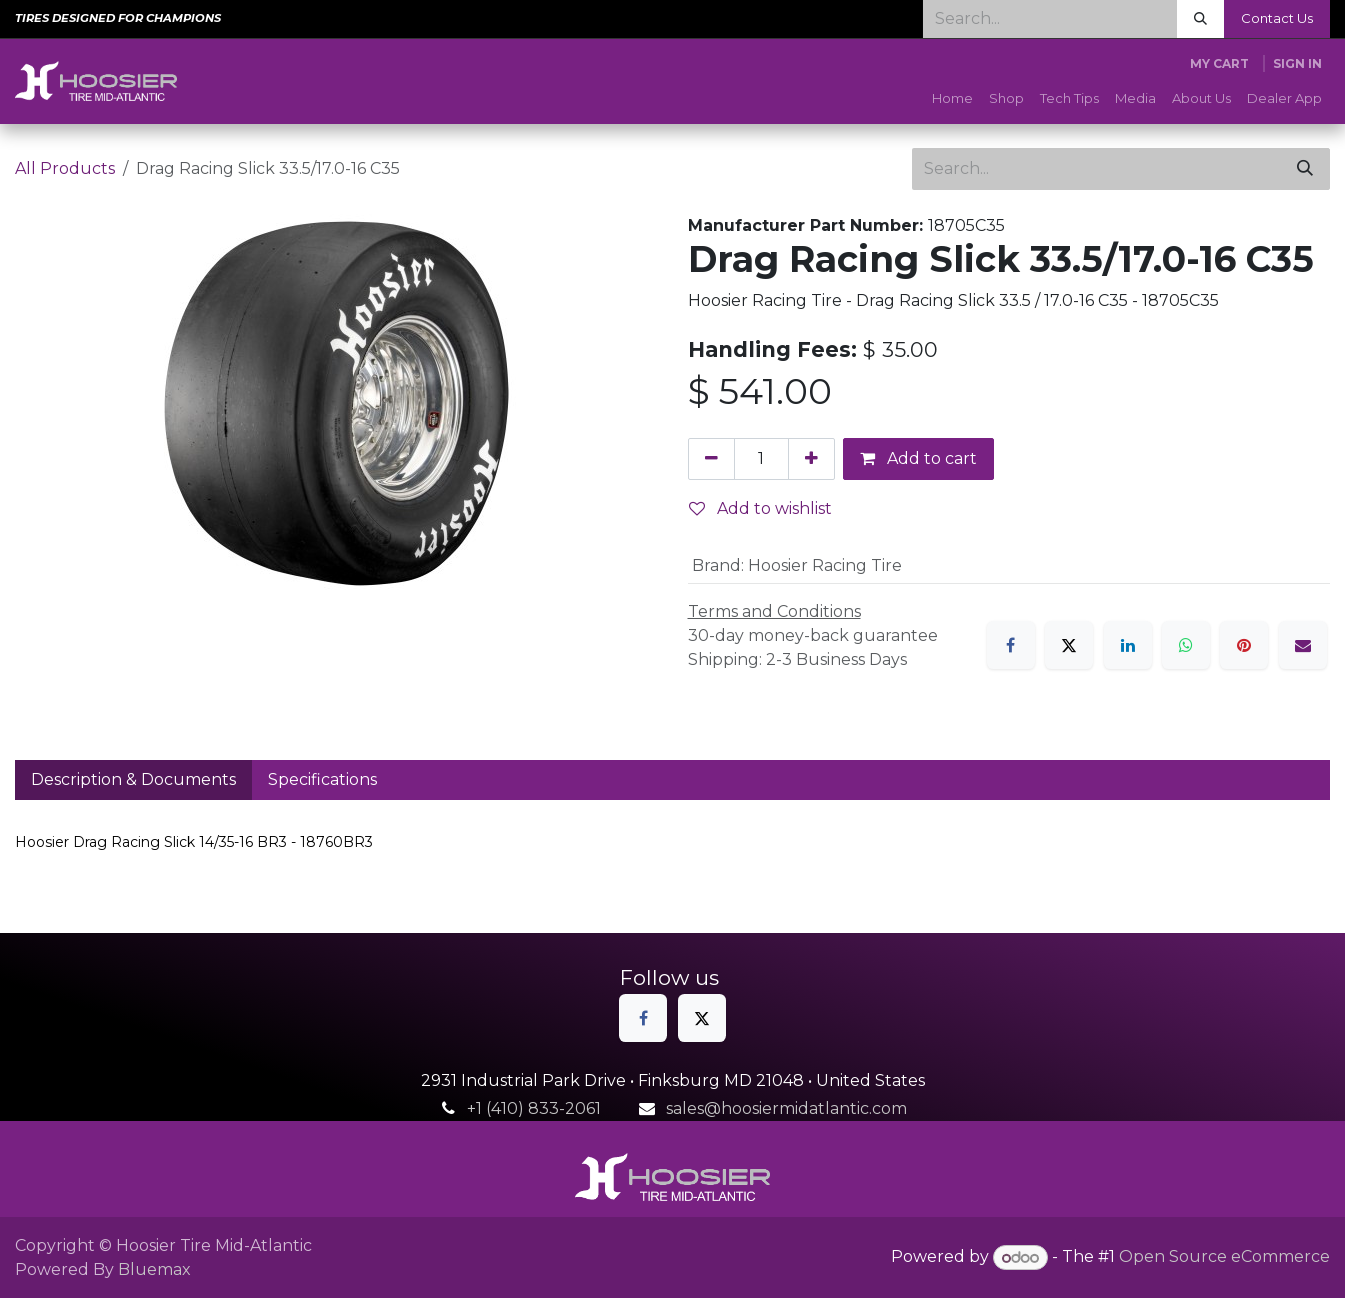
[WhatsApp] (1186, 645)
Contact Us (1277, 18)
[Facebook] (1011, 645)
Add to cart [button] (918, 458)
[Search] (1200, 19)
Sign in (1297, 63)
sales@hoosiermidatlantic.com (786, 1108)
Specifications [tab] (322, 779)
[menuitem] (952, 99)
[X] (1069, 645)
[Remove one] (711, 459)
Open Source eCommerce (1224, 1257)
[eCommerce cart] (1219, 64)
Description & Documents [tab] (133, 779)
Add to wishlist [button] (760, 508)
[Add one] (811, 459)
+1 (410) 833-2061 (534, 1108)
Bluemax (154, 1269)
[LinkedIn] (1128, 645)
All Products (65, 168)
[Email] (1303, 645)
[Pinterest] (1244, 645)
